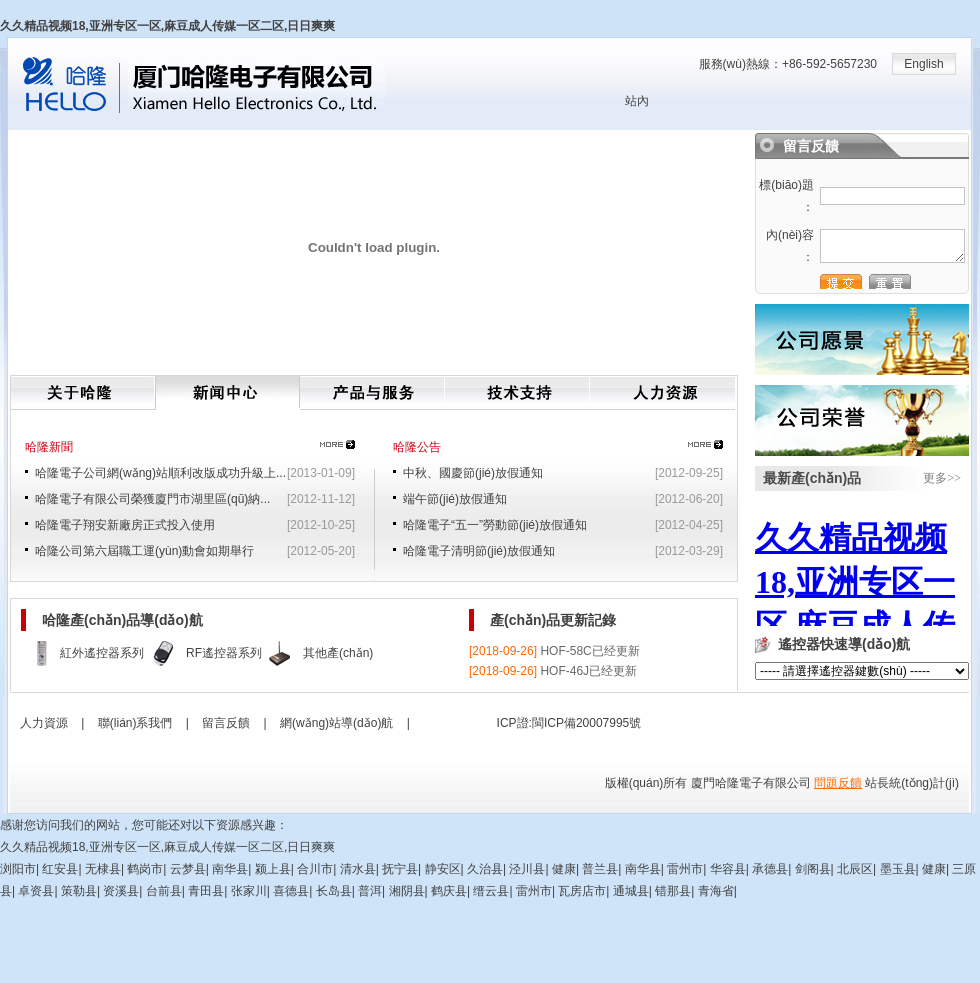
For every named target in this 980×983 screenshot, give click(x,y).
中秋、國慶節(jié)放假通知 (473, 473)
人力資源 (662, 393)
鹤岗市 (145, 869)
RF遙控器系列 (224, 653)
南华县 (230, 869)
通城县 (631, 891)
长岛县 (334, 891)
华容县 (728, 869)
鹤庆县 (449, 891)
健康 (564, 869)
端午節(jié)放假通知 (455, 499)
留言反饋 (226, 723)
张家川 (249, 891)
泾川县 (527, 869)
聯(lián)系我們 (135, 723)
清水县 (358, 869)
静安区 (443, 869)
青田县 (206, 891)
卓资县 (36, 891)
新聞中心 (227, 393)
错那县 (673, 891)
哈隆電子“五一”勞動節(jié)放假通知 (495, 525)
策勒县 (79, 891)
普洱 (370, 891)
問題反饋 (838, 783)
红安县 (60, 869)
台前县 (164, 891)
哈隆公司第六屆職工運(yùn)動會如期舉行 (144, 551)
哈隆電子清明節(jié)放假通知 (479, 551)
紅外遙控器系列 (102, 653)
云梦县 (188, 869)
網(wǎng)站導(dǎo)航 (336, 723)
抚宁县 (400, 869)
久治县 (485, 869)
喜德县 (291, 891)
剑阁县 (813, 869)
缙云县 (491, 891)
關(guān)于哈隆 (83, 393)
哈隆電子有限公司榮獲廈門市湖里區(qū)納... (152, 499)
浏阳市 (18, 869)
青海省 (716, 891)
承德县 (770, 869)
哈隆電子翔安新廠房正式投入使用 (125, 525)
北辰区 (855, 869)
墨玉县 (898, 869)
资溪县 (121, 891)
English (923, 64)
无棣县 (103, 869)
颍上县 (273, 869)
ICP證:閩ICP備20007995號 (569, 723)
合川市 (315, 869)
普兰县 (600, 869)
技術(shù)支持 (517, 393)
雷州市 (685, 869)
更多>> (942, 478)
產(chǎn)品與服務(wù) (372, 393)
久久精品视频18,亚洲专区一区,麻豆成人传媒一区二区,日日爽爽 (167, 26)
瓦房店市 (582, 891)
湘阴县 (407, 891)
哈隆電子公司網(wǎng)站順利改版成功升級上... (160, 473)
